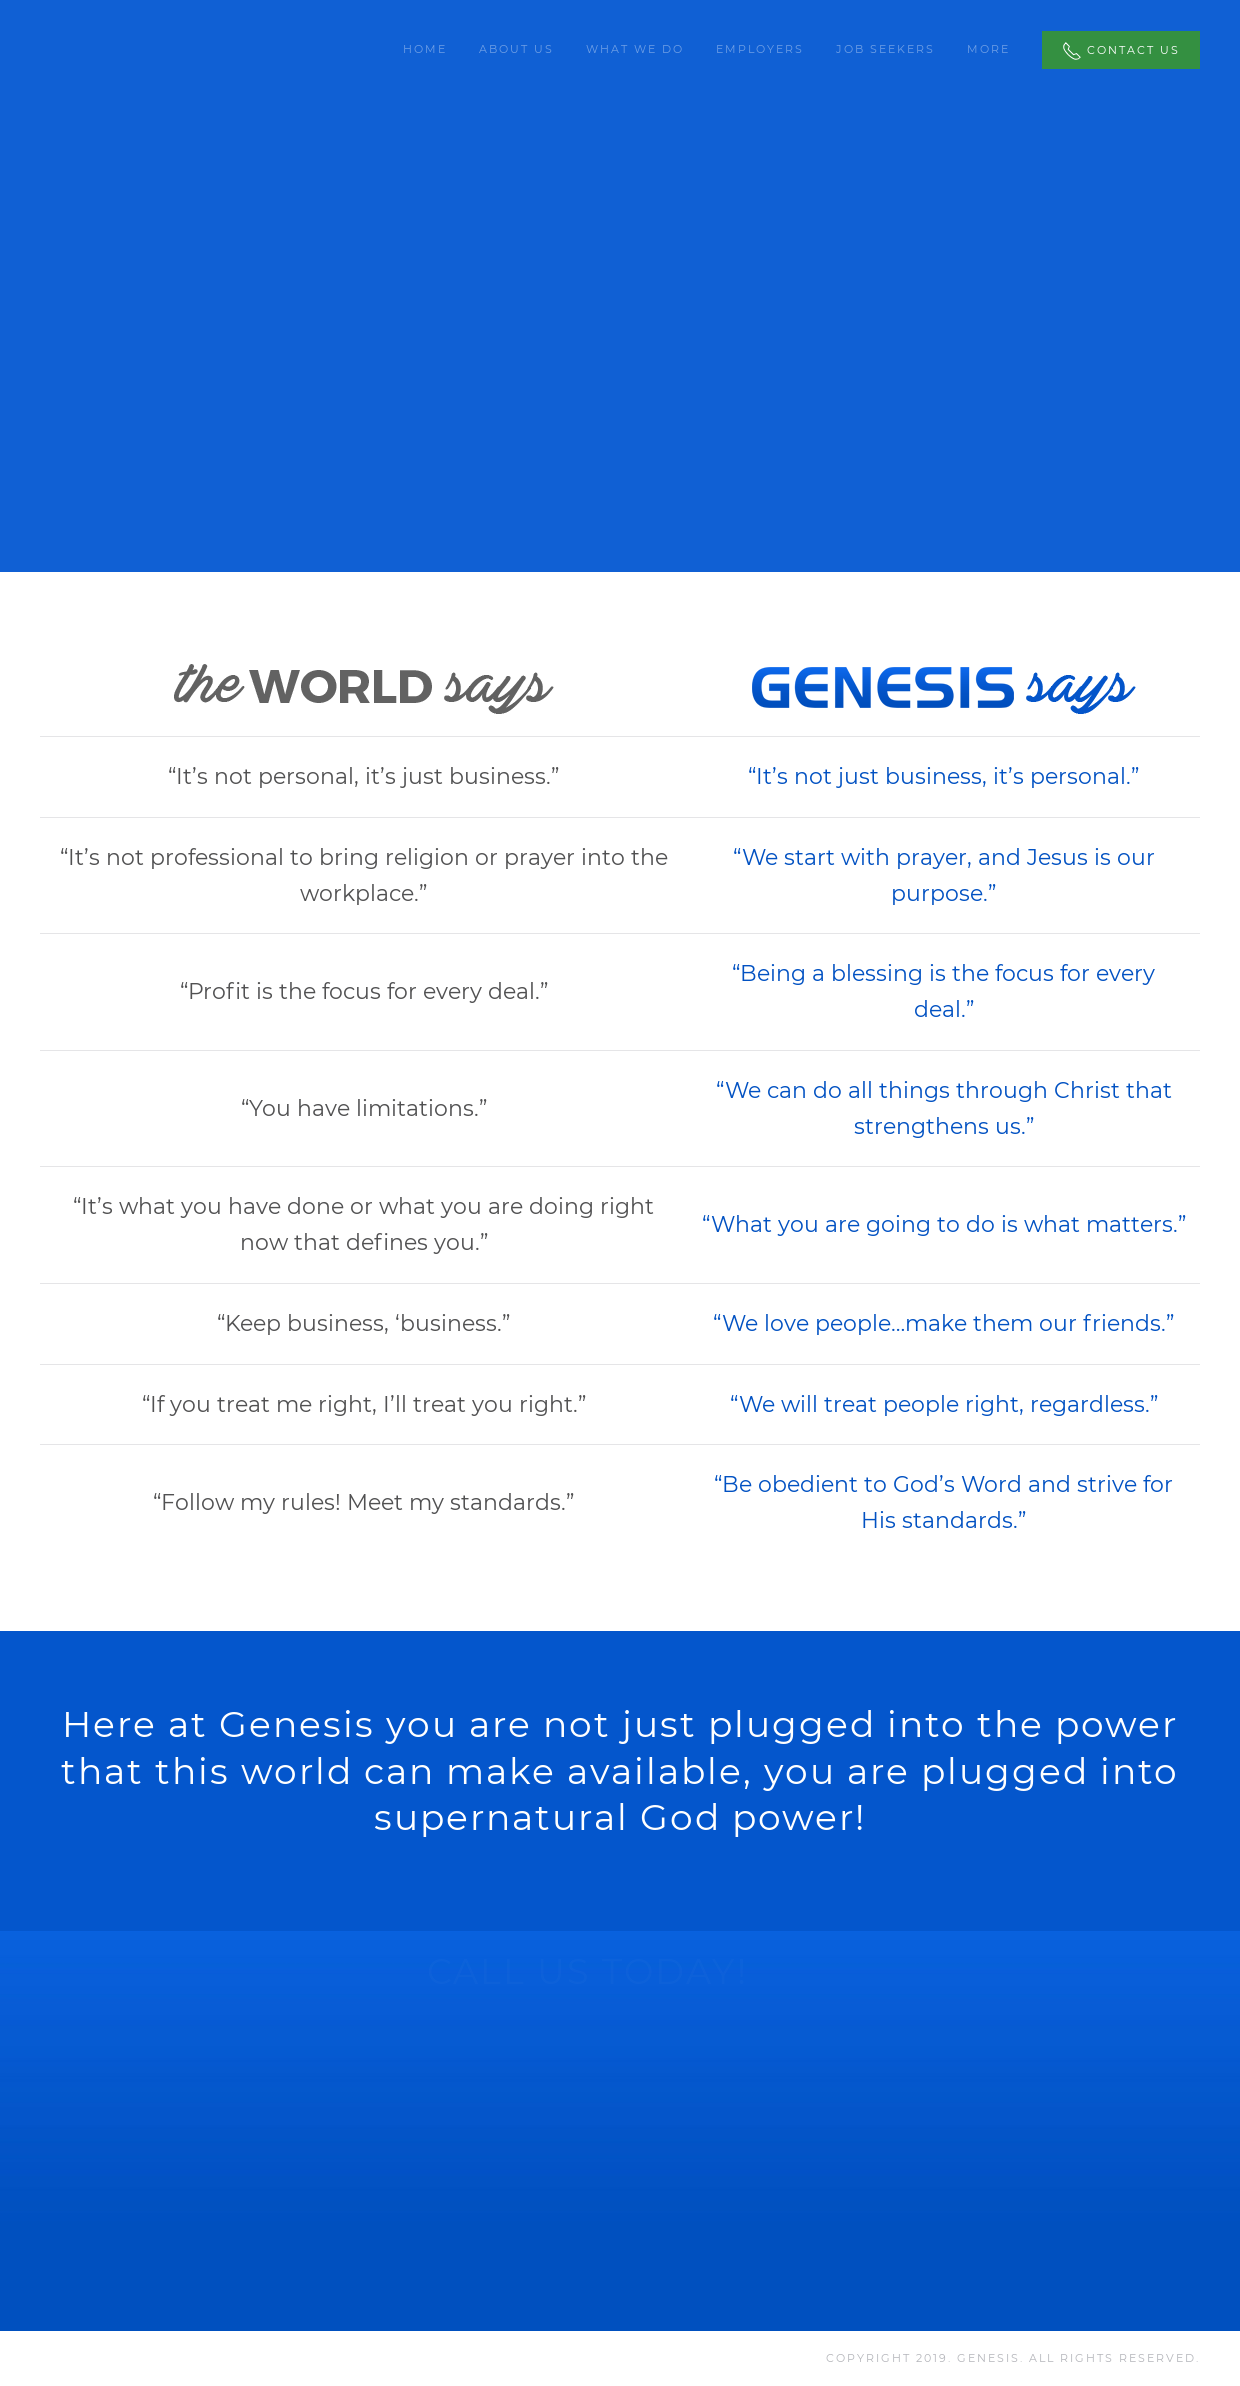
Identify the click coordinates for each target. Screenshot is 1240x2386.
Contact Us (1121, 51)
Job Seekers (885, 49)
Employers (760, 49)
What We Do (635, 49)
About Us (516, 49)
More (988, 49)
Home (425, 49)
